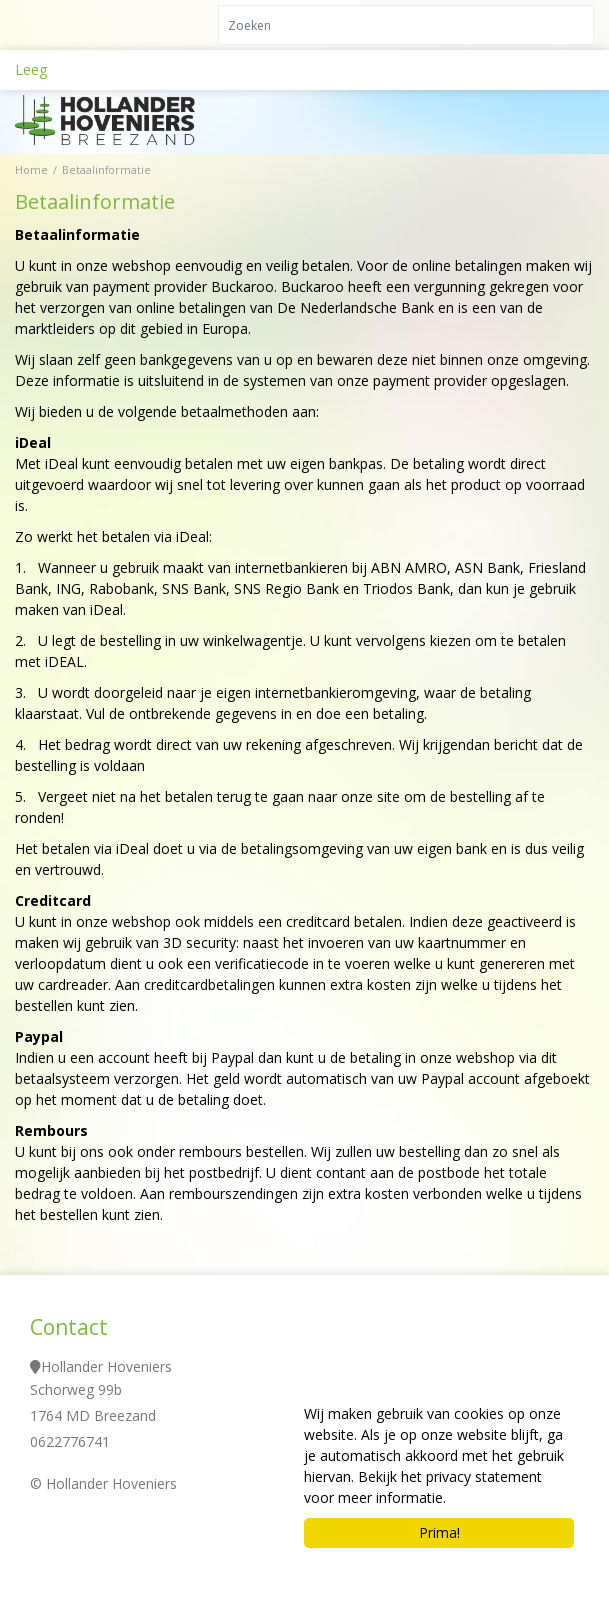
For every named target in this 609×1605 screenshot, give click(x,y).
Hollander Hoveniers (106, 1366)
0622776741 (70, 1441)
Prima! (439, 1532)
